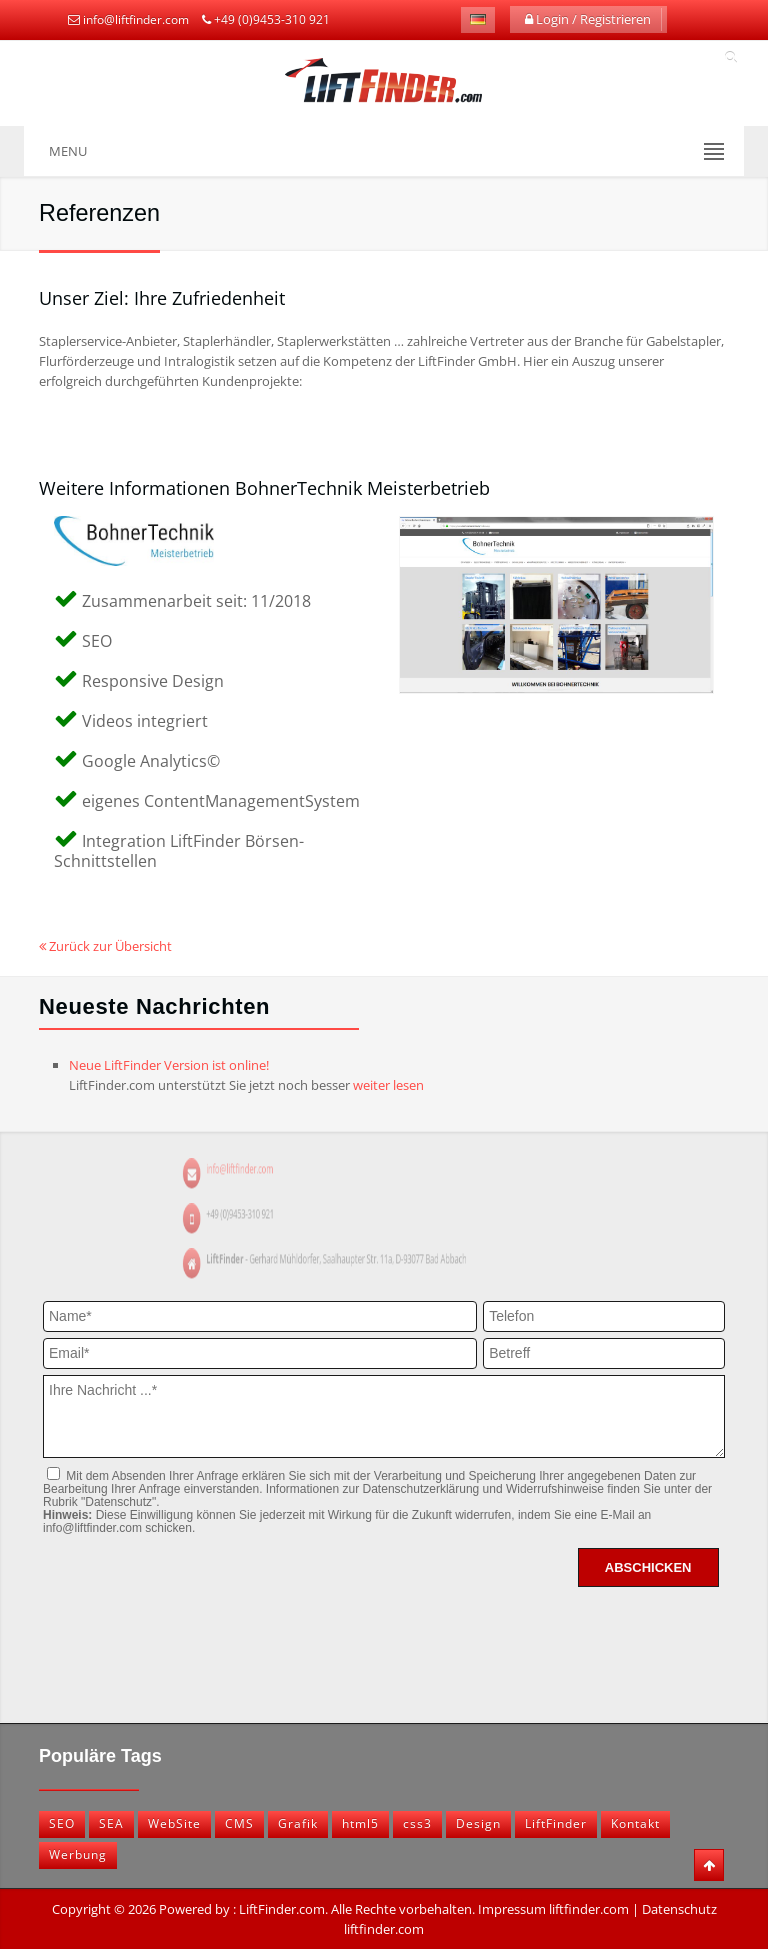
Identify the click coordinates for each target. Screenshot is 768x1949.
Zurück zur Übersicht (105, 946)
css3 (417, 1823)
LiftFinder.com (282, 1909)
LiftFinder (556, 1823)
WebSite (174, 1823)
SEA (111, 1823)
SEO (62, 1823)
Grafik (298, 1823)
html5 (360, 1823)
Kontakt (635, 1823)
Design (478, 1823)
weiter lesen (388, 1085)
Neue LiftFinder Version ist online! (169, 1065)
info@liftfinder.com (136, 19)
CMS (239, 1823)
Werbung (78, 1854)
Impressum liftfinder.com (553, 1909)
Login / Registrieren (588, 19)
